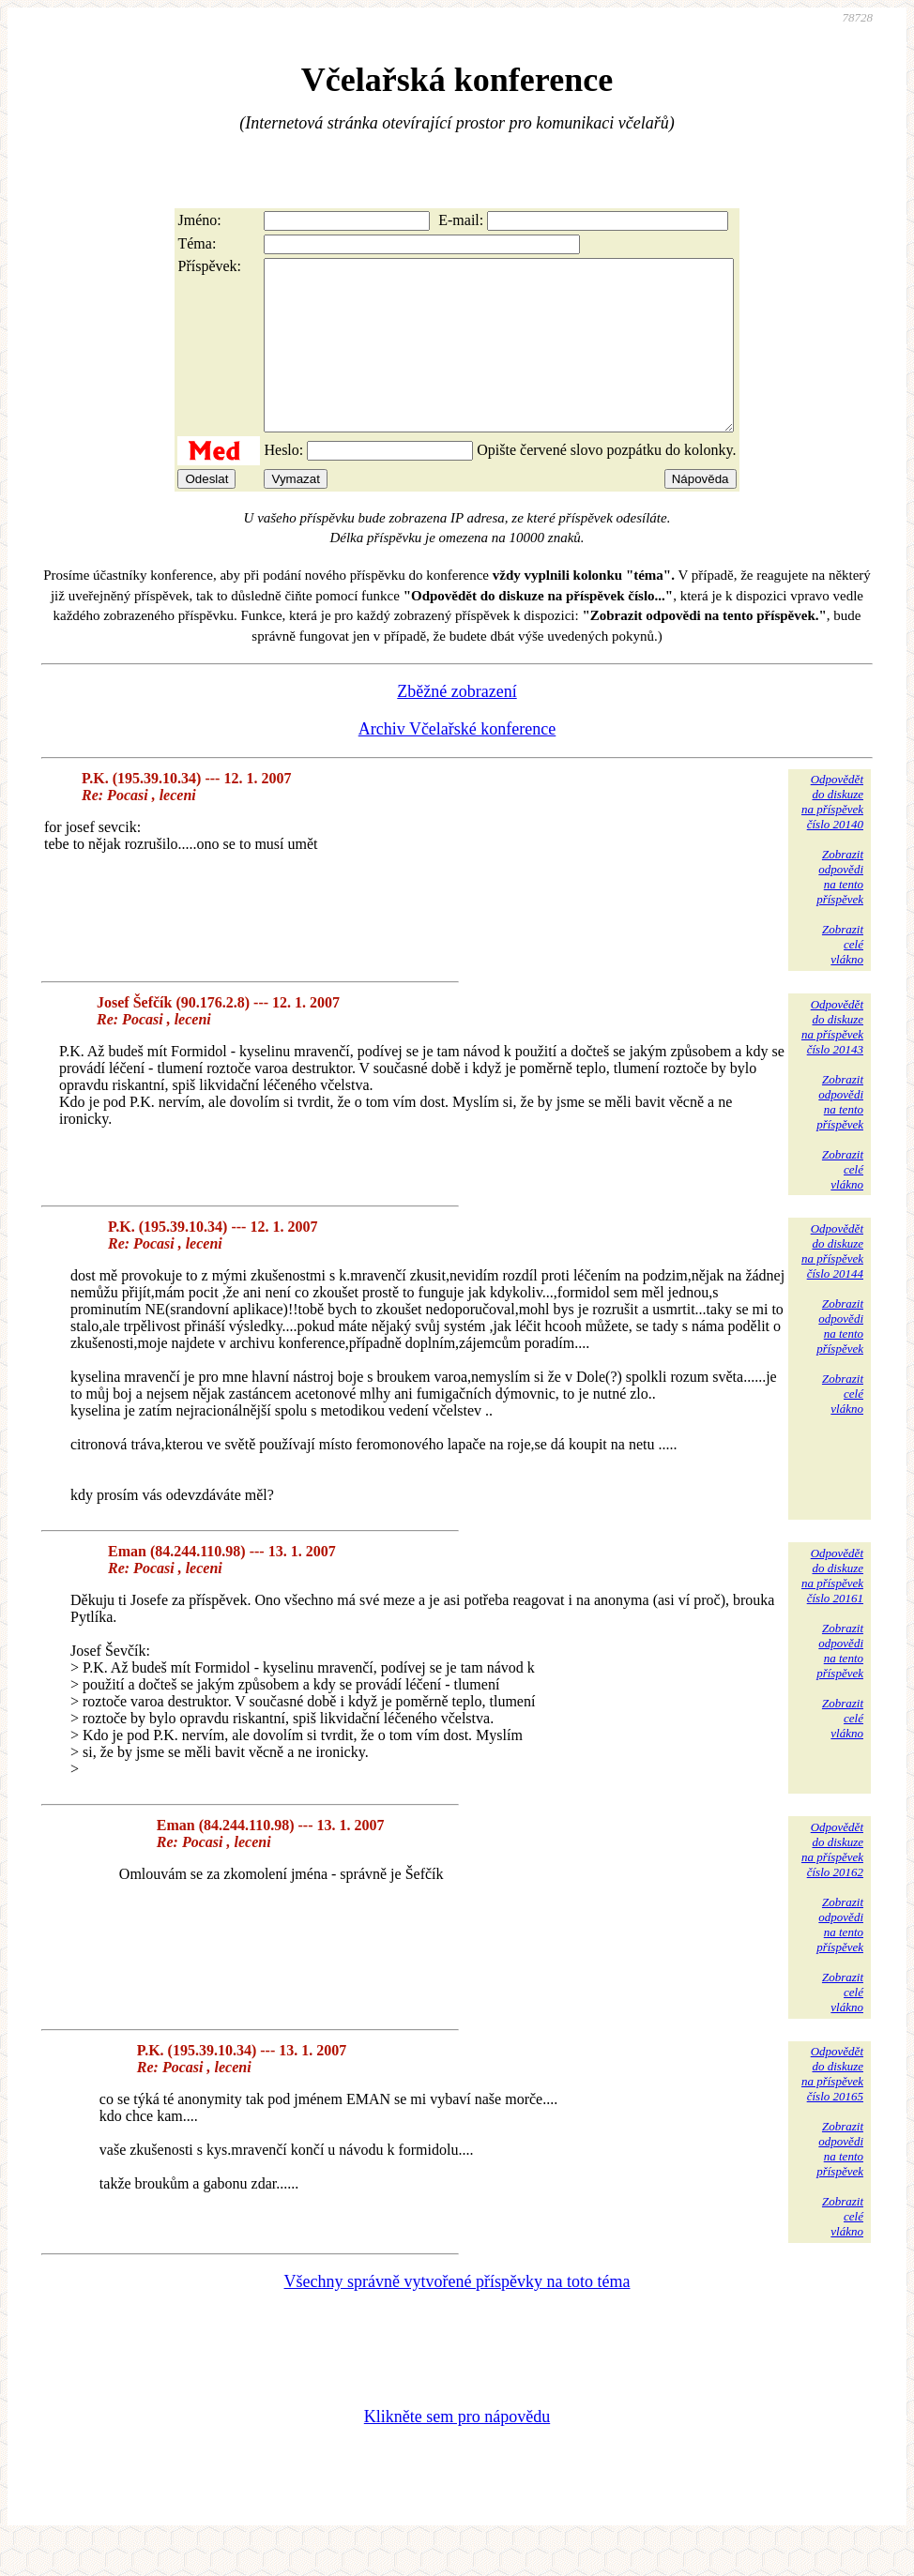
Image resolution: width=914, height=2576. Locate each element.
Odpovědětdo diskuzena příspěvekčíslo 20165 (832, 2107)
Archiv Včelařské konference (457, 762)
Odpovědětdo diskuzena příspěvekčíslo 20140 (832, 835)
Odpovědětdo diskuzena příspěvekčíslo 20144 (832, 1284)
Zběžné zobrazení (456, 725)
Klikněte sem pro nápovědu (457, 2450)
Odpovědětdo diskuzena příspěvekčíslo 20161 (832, 1609)
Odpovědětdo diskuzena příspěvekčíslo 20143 (832, 1060)
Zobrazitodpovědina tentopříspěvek (839, 910)
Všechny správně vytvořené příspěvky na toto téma (457, 2315)
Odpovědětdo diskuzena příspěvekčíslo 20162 (832, 1883)
